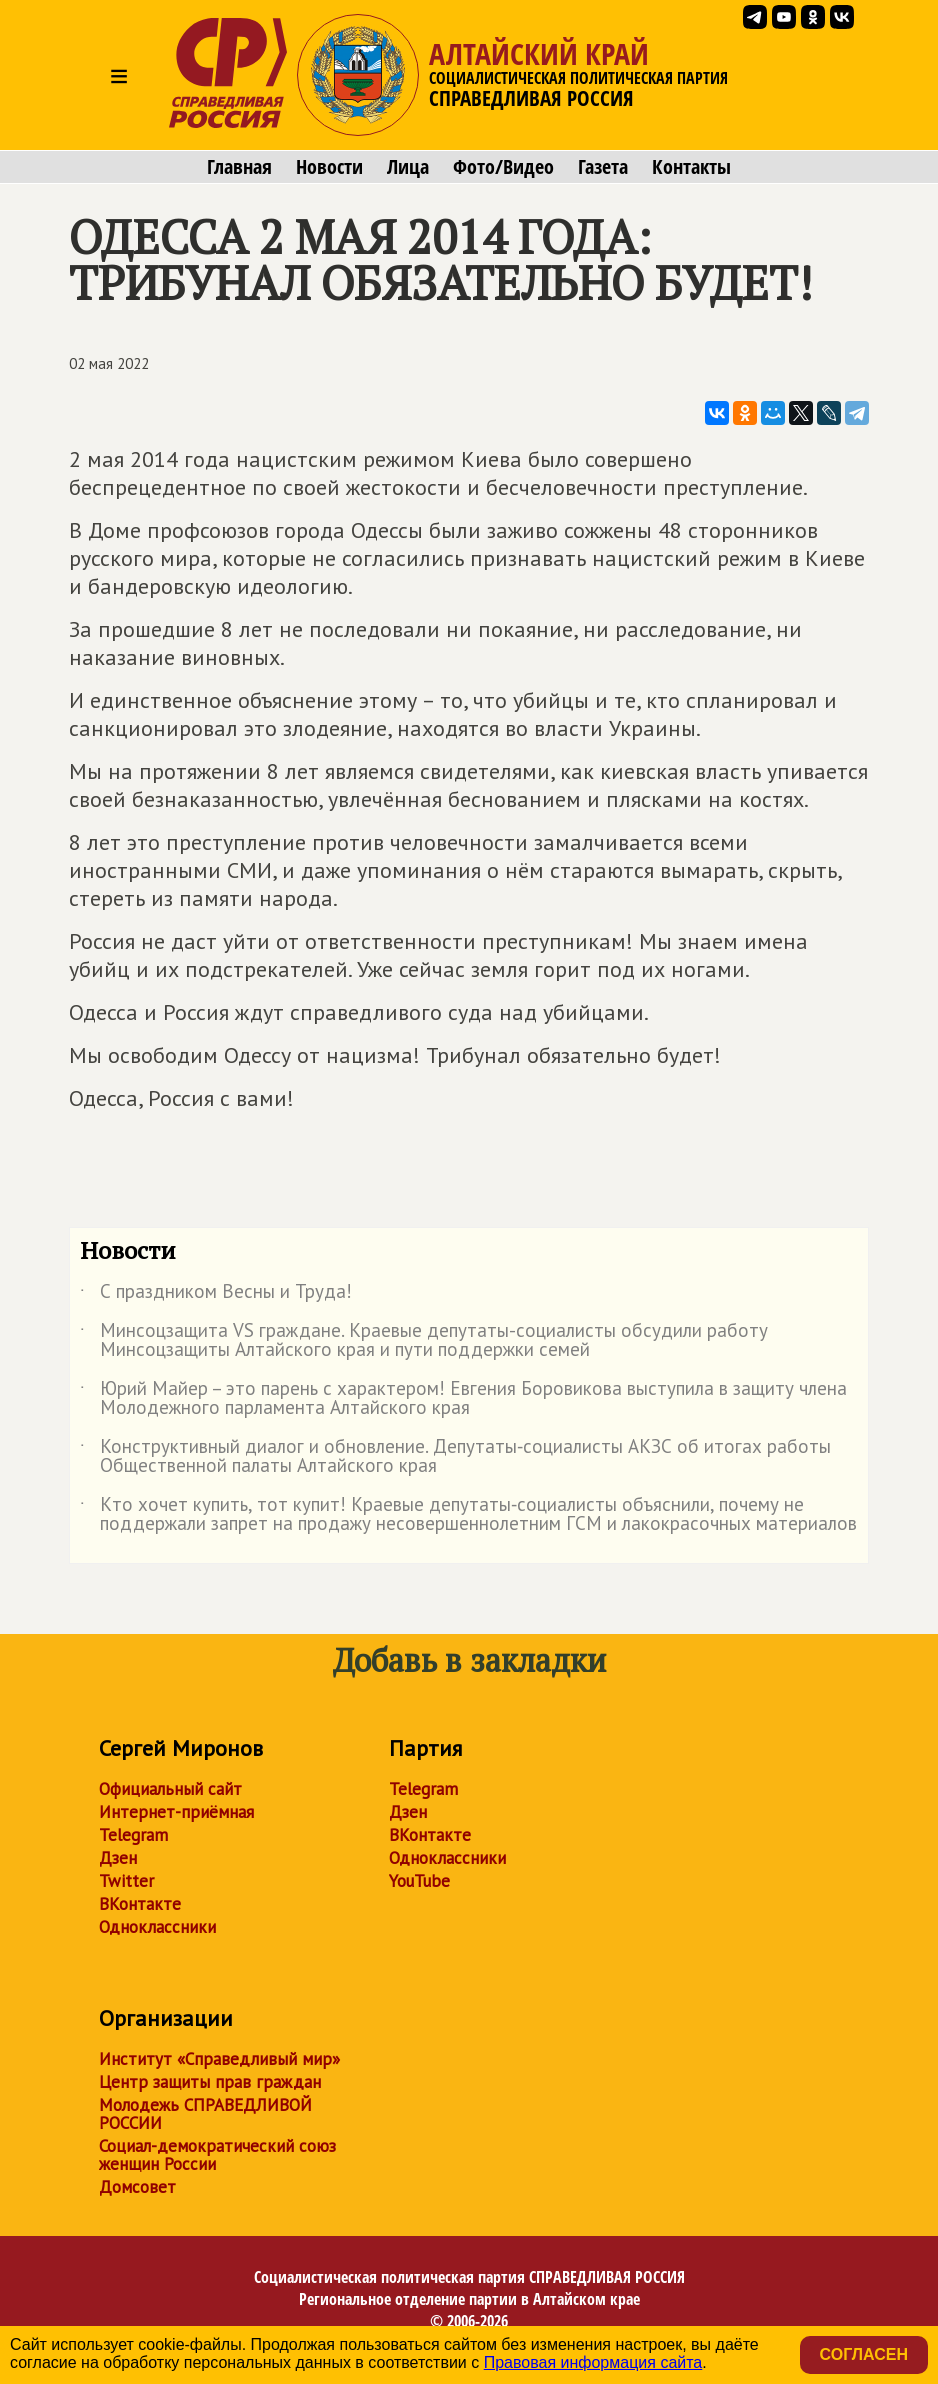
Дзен (118, 1858)
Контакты (691, 167)
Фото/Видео (503, 167)
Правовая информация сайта (593, 2362)
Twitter (126, 1881)
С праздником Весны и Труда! (216, 1295)
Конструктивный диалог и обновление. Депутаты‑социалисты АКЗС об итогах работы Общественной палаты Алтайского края (455, 1457)
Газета (603, 167)
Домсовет (137, 2187)
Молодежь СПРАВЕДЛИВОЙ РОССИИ (205, 2114)
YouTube (419, 1881)
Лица (408, 167)
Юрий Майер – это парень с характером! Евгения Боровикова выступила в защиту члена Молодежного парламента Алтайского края (463, 1399)
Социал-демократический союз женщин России (217, 2155)
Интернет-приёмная (176, 1812)
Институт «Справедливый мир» (219, 2059)
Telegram (133, 1835)
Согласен (864, 2354)
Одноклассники (157, 1927)
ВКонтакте (140, 1904)
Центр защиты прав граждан (210, 2082)
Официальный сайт (170, 1789)
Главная (239, 167)
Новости (329, 167)
